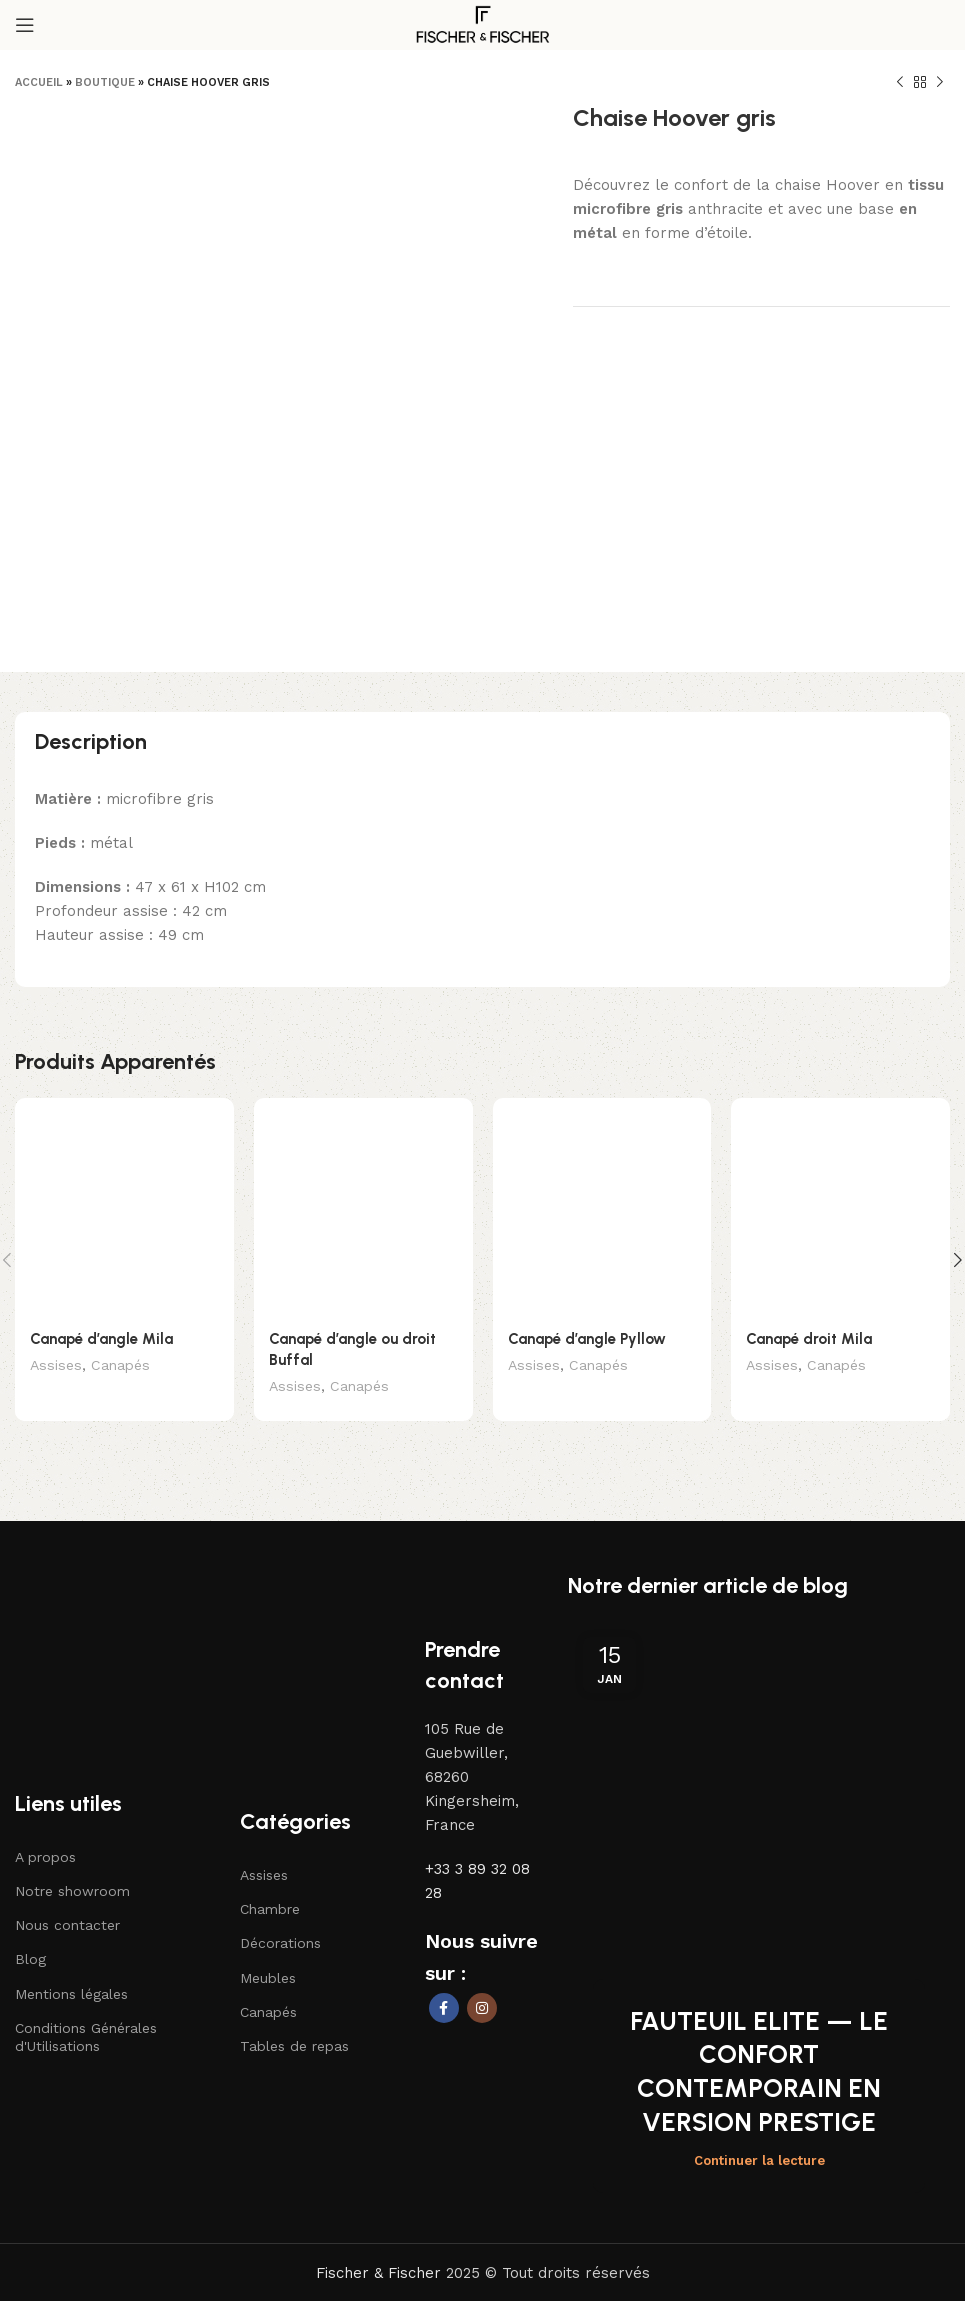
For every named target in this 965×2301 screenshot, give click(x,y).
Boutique (105, 82)
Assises (56, 1278)
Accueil (39, 82)
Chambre (270, 1888)
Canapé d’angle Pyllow (587, 1250)
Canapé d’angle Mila (101, 1252)
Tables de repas (294, 2025)
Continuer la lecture (759, 2093)
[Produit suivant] (940, 83)
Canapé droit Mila (809, 1286)
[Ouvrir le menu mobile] (25, 25)
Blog (30, 1938)
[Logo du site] (482, 24)
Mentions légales (71, 1973)
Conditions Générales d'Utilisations (86, 2016)
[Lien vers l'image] (106, 1561)
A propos (45, 1836)
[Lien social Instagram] (482, 1987)
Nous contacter (67, 1904)
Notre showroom (72, 1870)
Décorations (280, 1922)
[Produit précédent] (900, 83)
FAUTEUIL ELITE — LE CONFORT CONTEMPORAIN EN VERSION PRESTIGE (759, 2003)
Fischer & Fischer (378, 2206)
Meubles (268, 1957)
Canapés (120, 1278)
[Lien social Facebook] (444, 1987)
